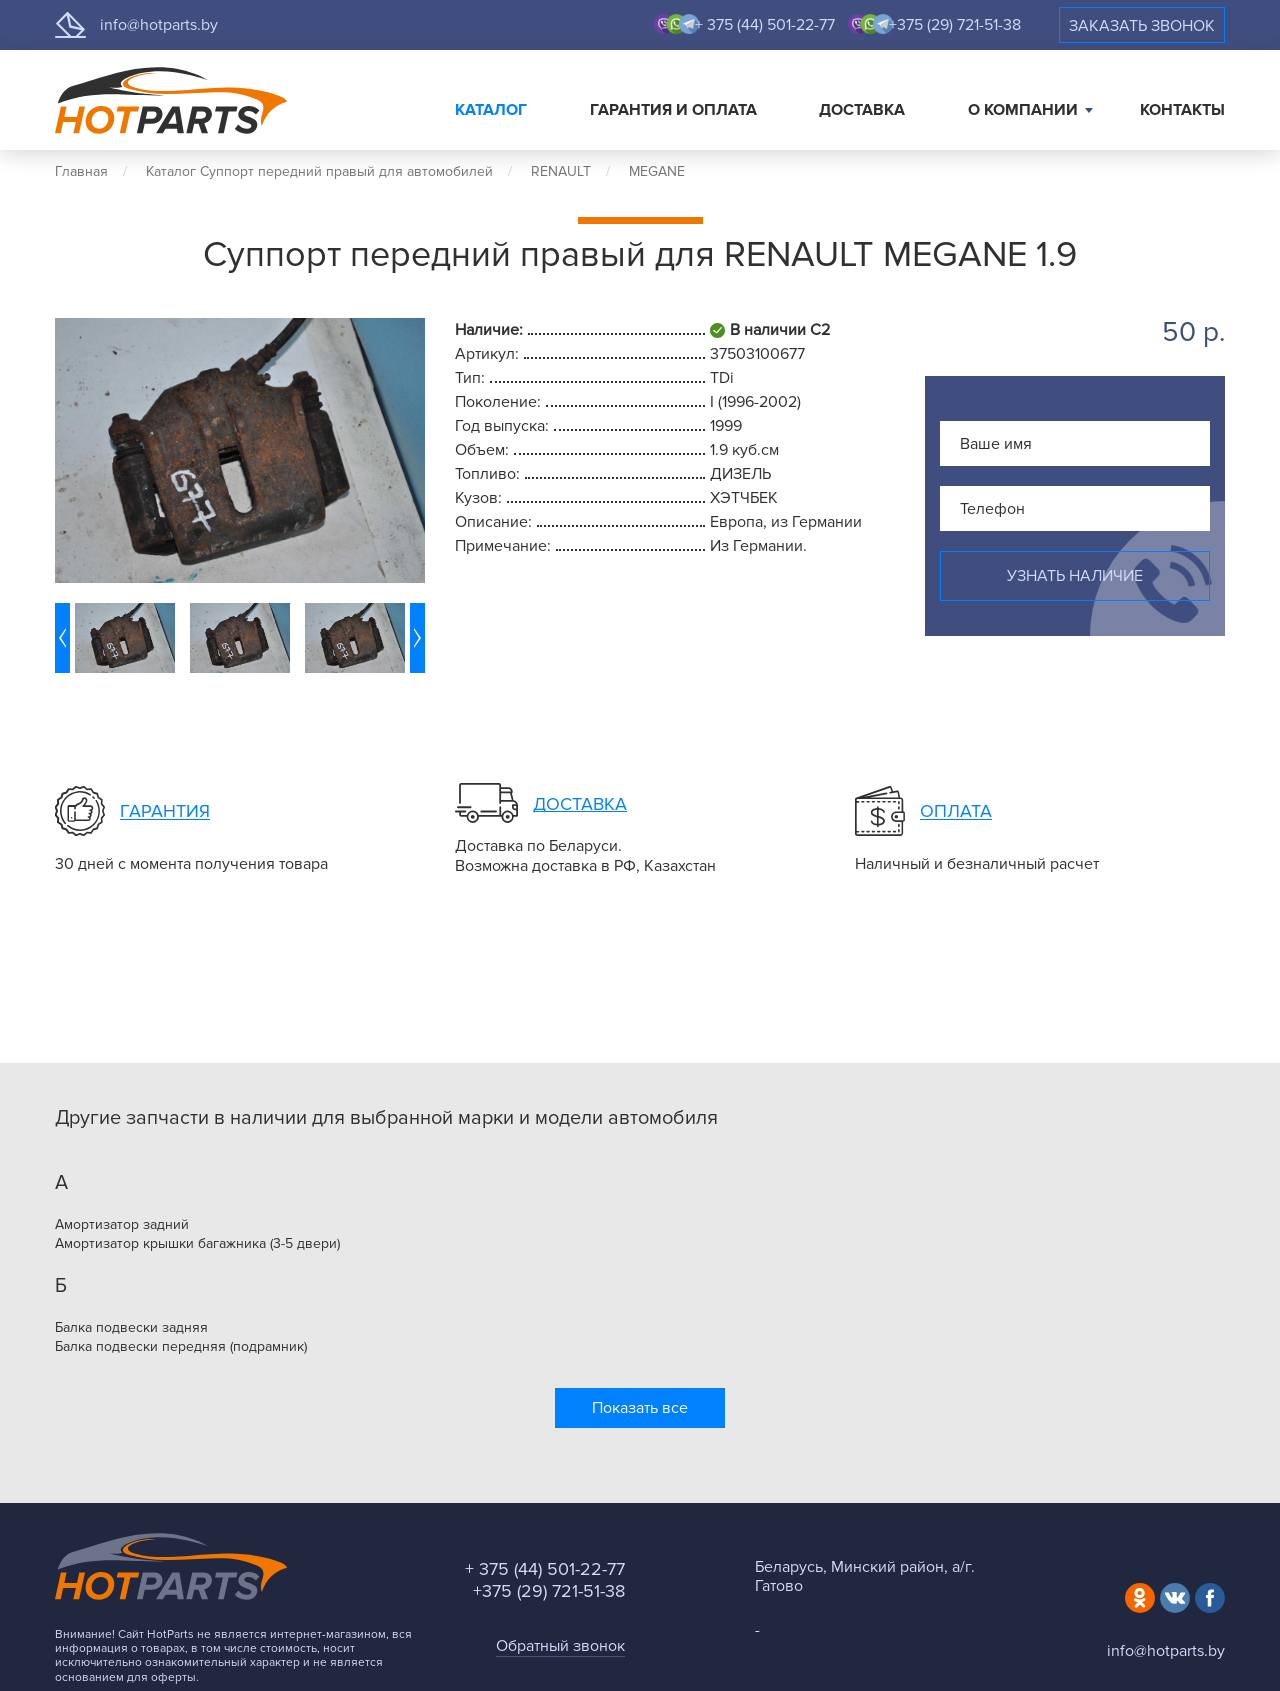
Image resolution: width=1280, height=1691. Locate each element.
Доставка (862, 110)
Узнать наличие (1075, 576)
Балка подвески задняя (131, 1328)
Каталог (491, 110)
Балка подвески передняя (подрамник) (181, 1347)
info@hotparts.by (159, 25)
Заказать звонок (1142, 26)
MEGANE (657, 171)
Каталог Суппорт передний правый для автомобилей (319, 171)
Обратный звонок (560, 1646)
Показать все (640, 1408)
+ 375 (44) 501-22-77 (765, 25)
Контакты (1182, 110)
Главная (81, 171)
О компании (1023, 110)
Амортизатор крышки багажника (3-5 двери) (197, 1244)
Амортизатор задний (122, 1225)
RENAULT (561, 171)
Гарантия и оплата (673, 110)
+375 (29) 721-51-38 (955, 25)
